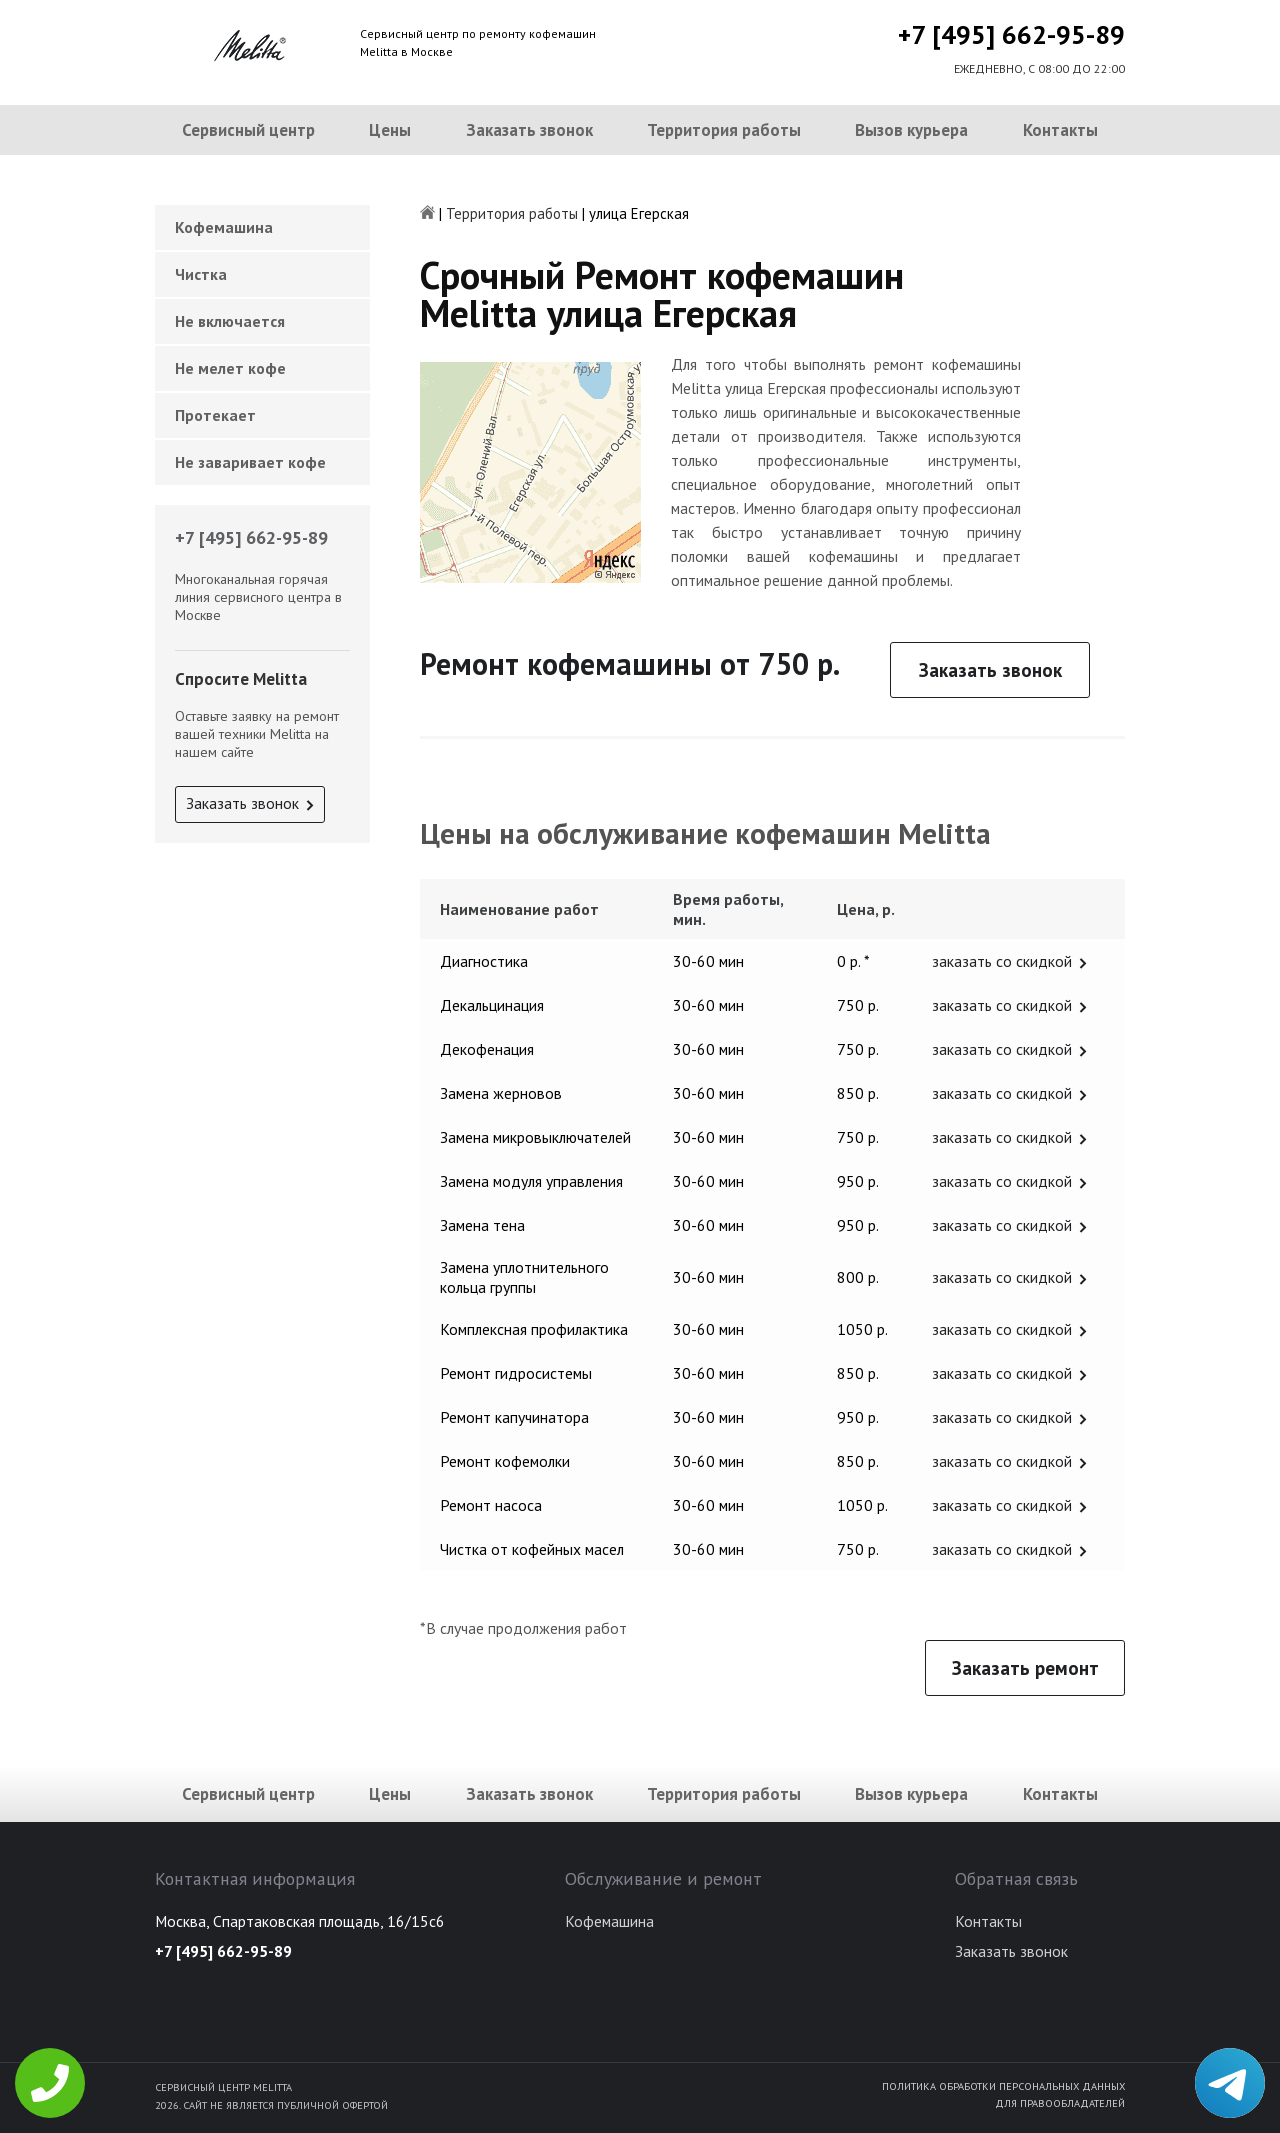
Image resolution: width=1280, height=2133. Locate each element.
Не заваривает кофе (250, 462)
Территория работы (724, 130)
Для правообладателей (1060, 2103)
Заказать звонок (529, 130)
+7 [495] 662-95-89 (1011, 34)
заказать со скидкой (1002, 961)
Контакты (1060, 130)
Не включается (230, 321)
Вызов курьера (911, 130)
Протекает (215, 415)
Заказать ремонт (1025, 1668)
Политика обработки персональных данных (1003, 2086)
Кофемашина (224, 227)
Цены (390, 130)
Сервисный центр (248, 130)
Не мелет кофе (230, 368)
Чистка (201, 274)
